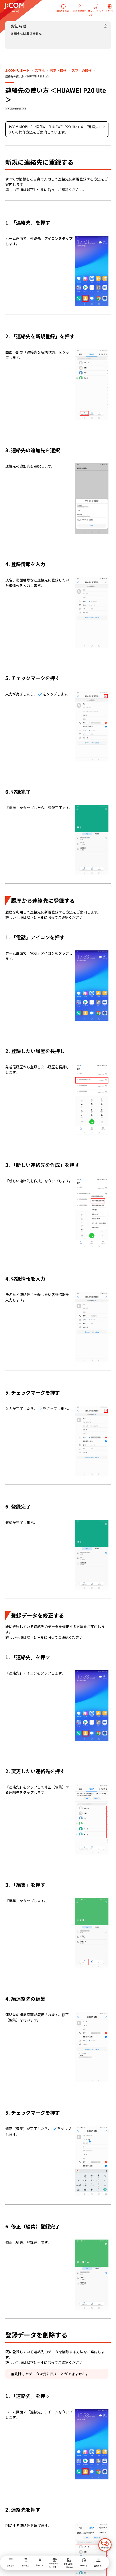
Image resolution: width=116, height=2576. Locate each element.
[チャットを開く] (105, 2545)
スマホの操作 (82, 71)
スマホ (40, 71)
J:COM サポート (17, 71)
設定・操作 (58, 71)
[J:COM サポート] (14, 8)
